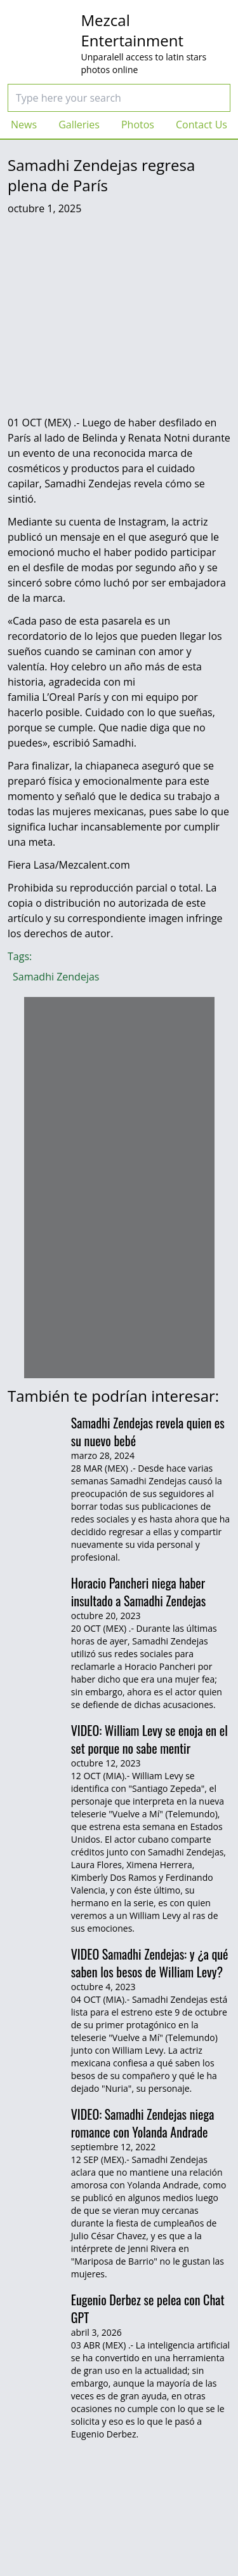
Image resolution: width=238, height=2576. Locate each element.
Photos (137, 125)
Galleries (79, 125)
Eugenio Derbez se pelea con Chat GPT (148, 2308)
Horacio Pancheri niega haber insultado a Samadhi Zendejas (138, 1591)
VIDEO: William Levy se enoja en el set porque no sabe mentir (149, 1739)
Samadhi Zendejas (56, 977)
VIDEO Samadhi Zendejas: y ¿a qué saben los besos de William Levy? (149, 1962)
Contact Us (201, 125)
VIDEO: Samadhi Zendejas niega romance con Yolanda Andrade (143, 2123)
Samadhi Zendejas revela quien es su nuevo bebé (148, 1431)
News (24, 125)
